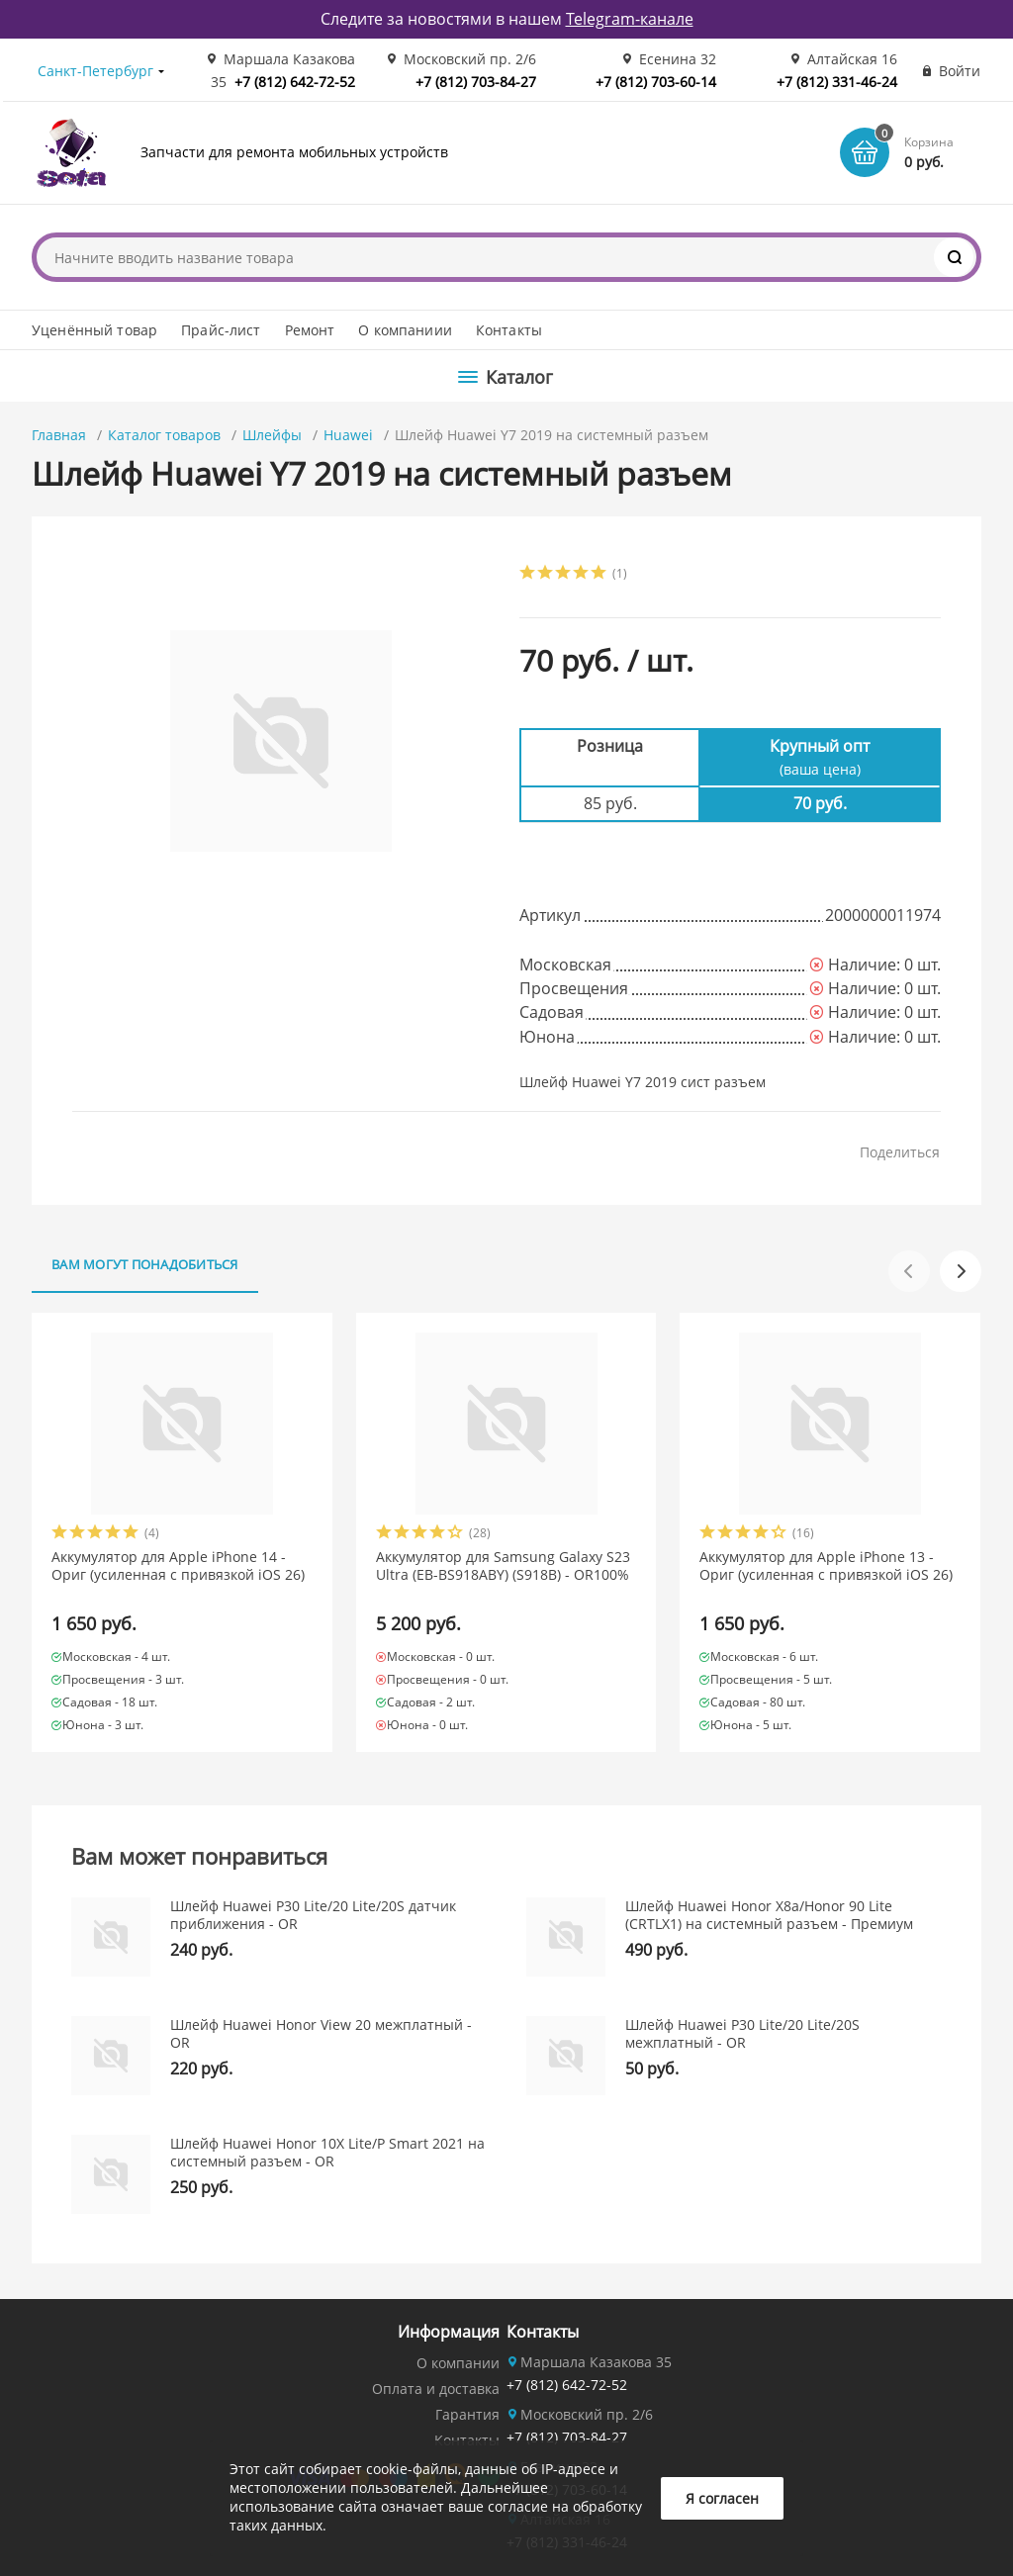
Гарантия (467, 2414)
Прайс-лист (220, 330)
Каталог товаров (164, 434)
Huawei (348, 434)
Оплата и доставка (436, 2388)
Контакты (509, 330)
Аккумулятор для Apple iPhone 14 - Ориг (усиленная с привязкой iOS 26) (178, 1566)
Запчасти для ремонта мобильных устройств (294, 151)
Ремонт (310, 330)
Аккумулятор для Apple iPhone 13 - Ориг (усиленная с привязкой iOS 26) (826, 1566)
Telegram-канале (629, 19)
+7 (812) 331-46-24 (837, 81)
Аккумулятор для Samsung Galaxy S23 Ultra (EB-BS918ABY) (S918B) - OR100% (503, 1566)
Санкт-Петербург (95, 70)
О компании (458, 2362)
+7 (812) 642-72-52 (294, 81)
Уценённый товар (94, 330)
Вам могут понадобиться (144, 1264)
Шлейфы (272, 434)
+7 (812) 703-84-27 (475, 81)
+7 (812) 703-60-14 (656, 81)
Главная (59, 434)
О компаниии (405, 330)
